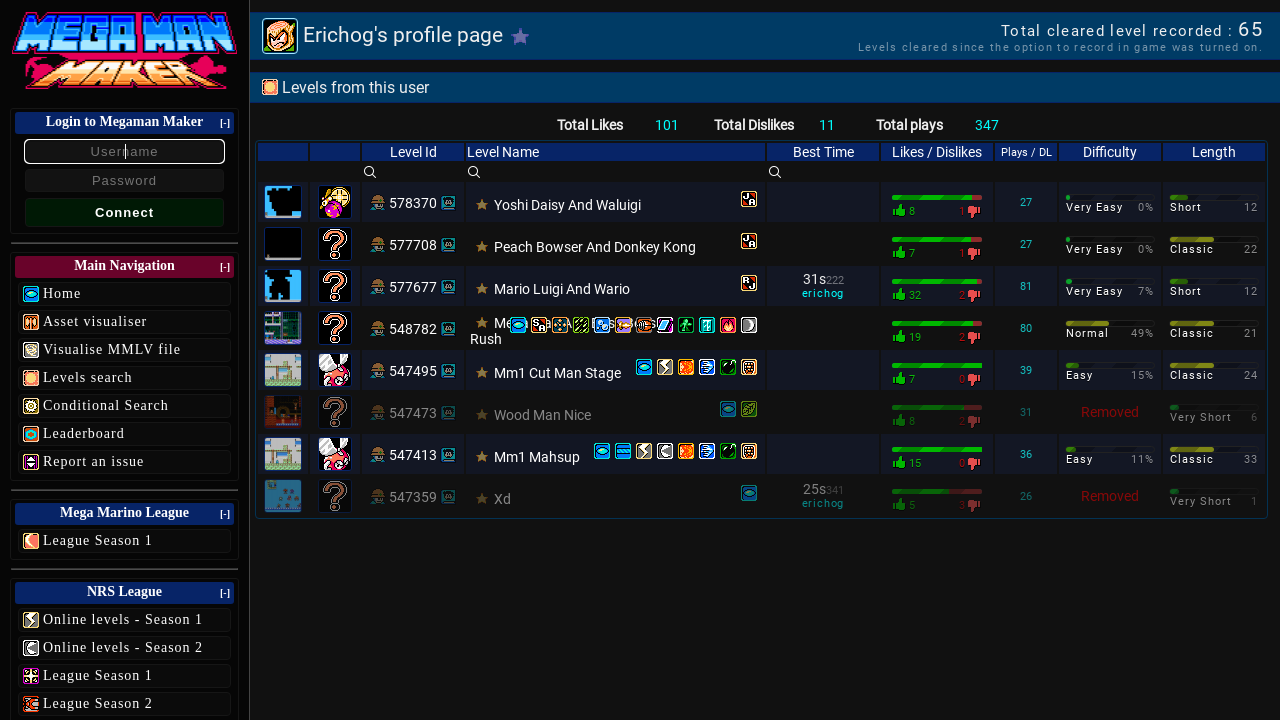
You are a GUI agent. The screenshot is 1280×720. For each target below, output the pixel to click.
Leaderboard (84, 433)
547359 (413, 497)
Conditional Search (106, 405)
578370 (413, 203)
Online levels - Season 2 (123, 647)
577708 (413, 245)
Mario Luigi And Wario (562, 289)
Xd (502, 499)
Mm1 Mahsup (537, 457)
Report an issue (93, 461)
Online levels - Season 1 (123, 619)
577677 (413, 287)
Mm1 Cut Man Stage (557, 373)
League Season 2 (98, 703)
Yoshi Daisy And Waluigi (567, 205)
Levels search (88, 377)
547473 (413, 413)
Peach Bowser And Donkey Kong (595, 247)
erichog (823, 293)
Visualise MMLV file (112, 349)
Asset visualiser (95, 321)
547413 (413, 455)
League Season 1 (98, 540)
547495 (413, 371)
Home (62, 293)
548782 (413, 329)
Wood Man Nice (542, 415)
